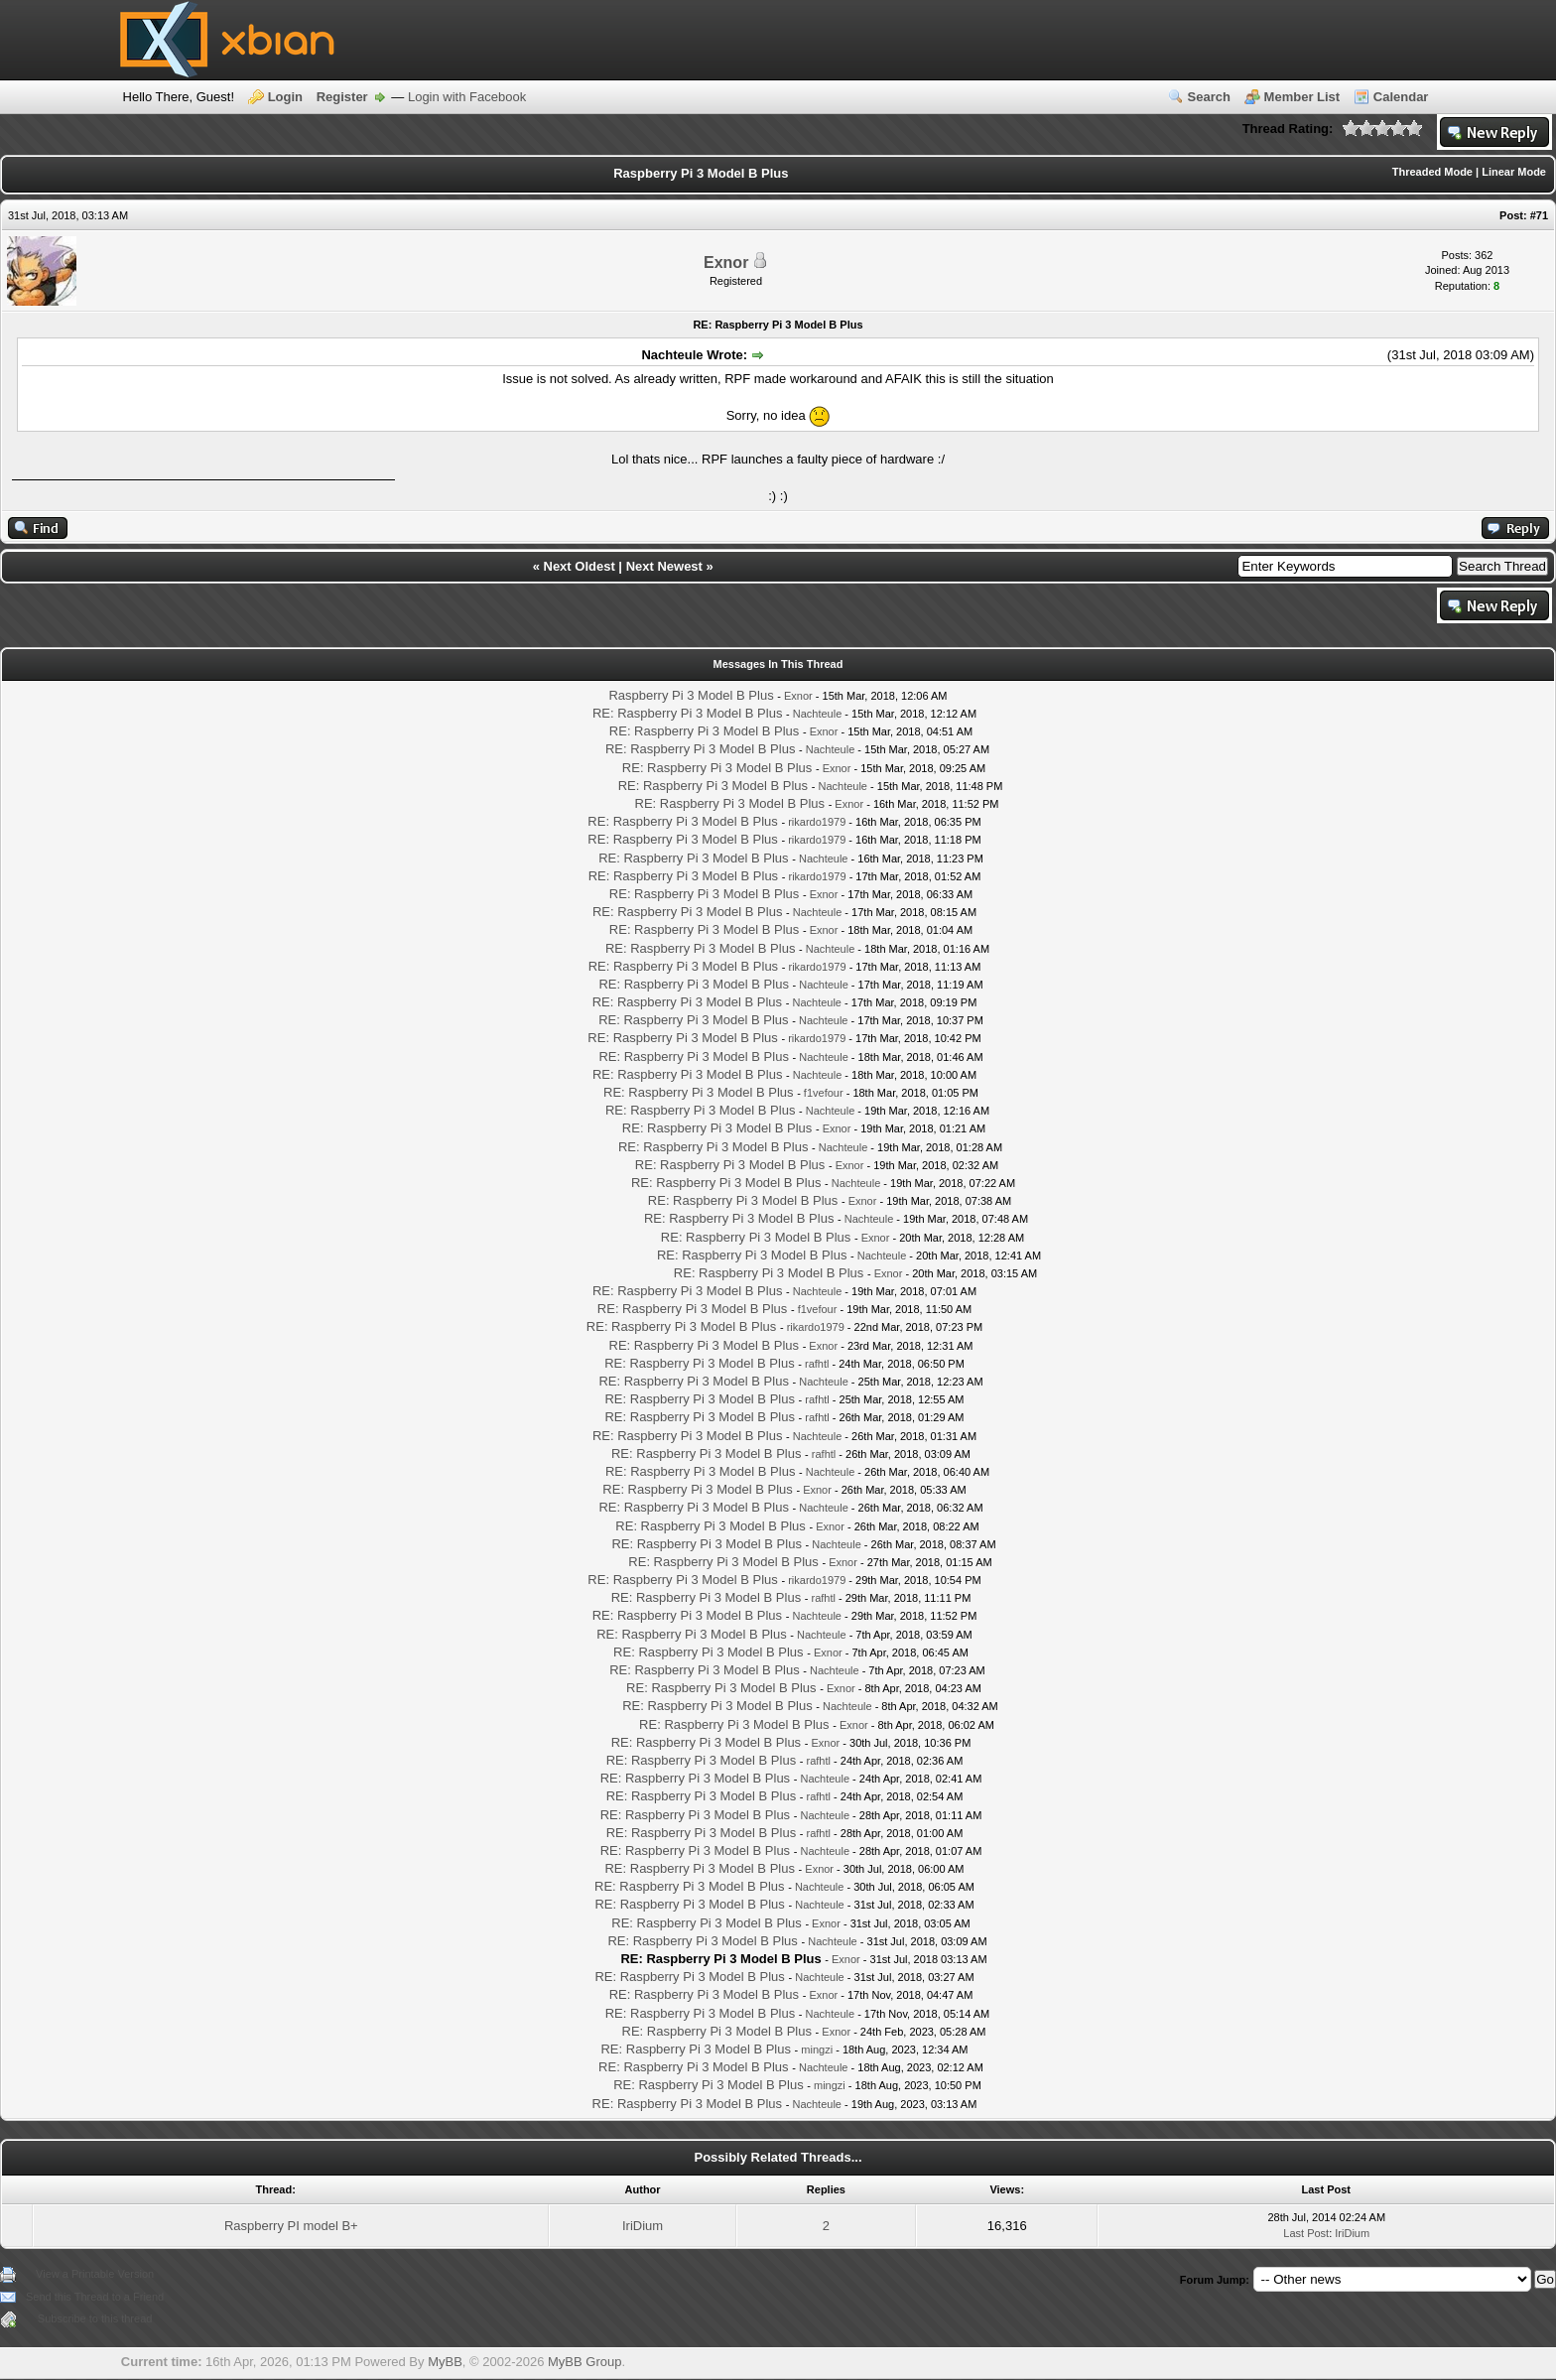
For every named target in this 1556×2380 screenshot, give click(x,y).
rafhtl (817, 1364)
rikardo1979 (816, 822)
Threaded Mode (1432, 172)
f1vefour (823, 1093)
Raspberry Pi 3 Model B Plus (690, 695)
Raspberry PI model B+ (291, 2225)
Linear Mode (1514, 172)
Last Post (1306, 2233)
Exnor (726, 262)
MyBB (445, 2361)
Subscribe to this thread (95, 2318)
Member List (1302, 96)
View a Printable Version (95, 2274)
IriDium (642, 2225)
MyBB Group (584, 2361)
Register (342, 96)
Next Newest (664, 566)
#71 (1539, 215)
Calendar (1401, 96)
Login (285, 96)
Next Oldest (579, 566)
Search (1209, 96)
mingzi (817, 2049)
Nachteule (818, 714)
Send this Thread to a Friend (95, 2297)
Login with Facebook (467, 96)
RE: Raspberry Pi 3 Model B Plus (687, 713)
